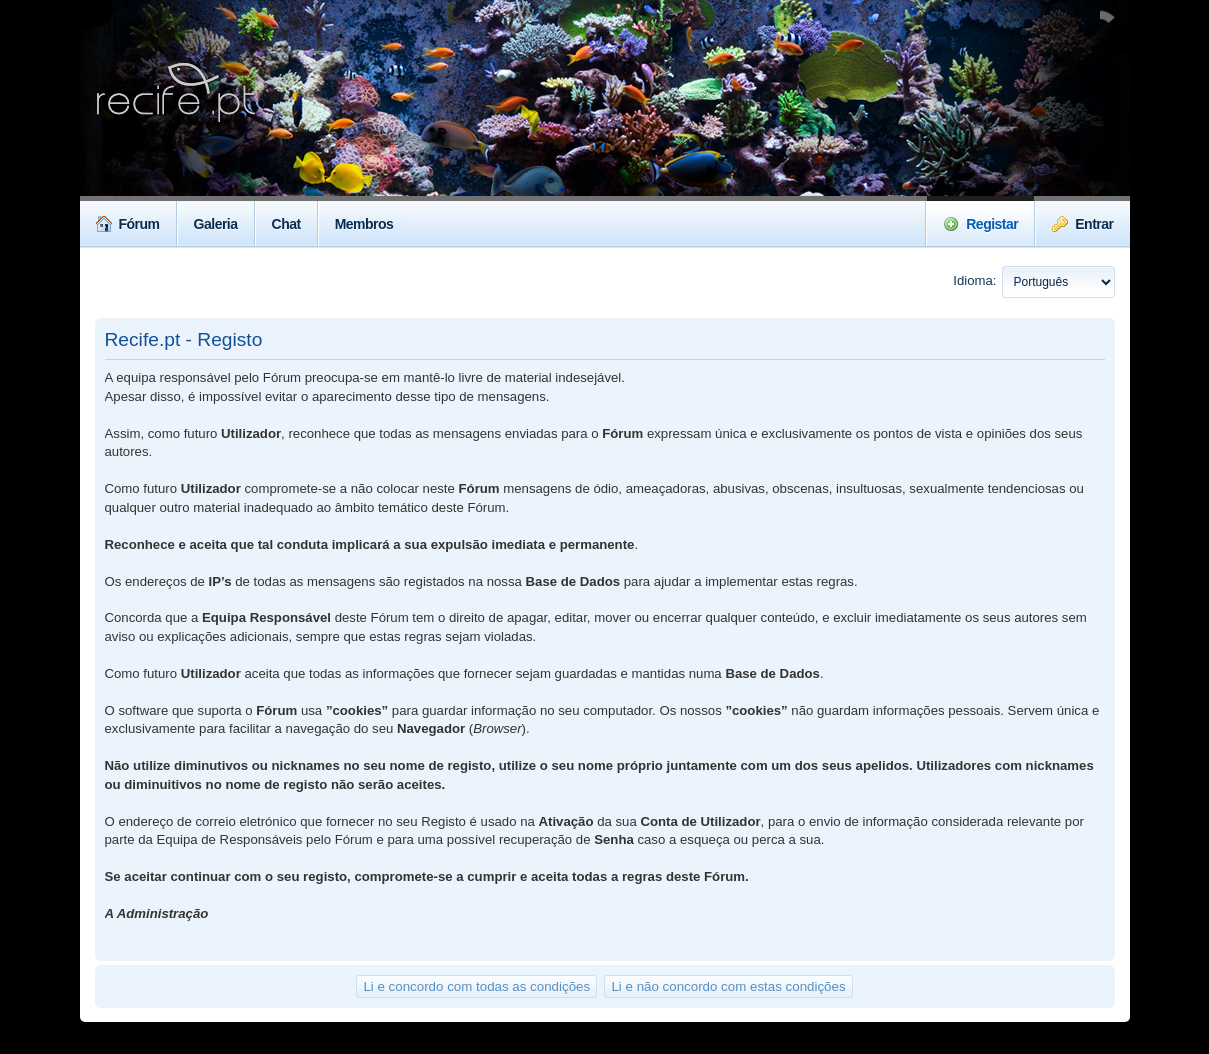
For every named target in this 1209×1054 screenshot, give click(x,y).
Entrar (1082, 224)
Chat (286, 224)
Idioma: (974, 280)
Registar (980, 224)
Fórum (128, 224)
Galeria (216, 224)
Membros (364, 224)
